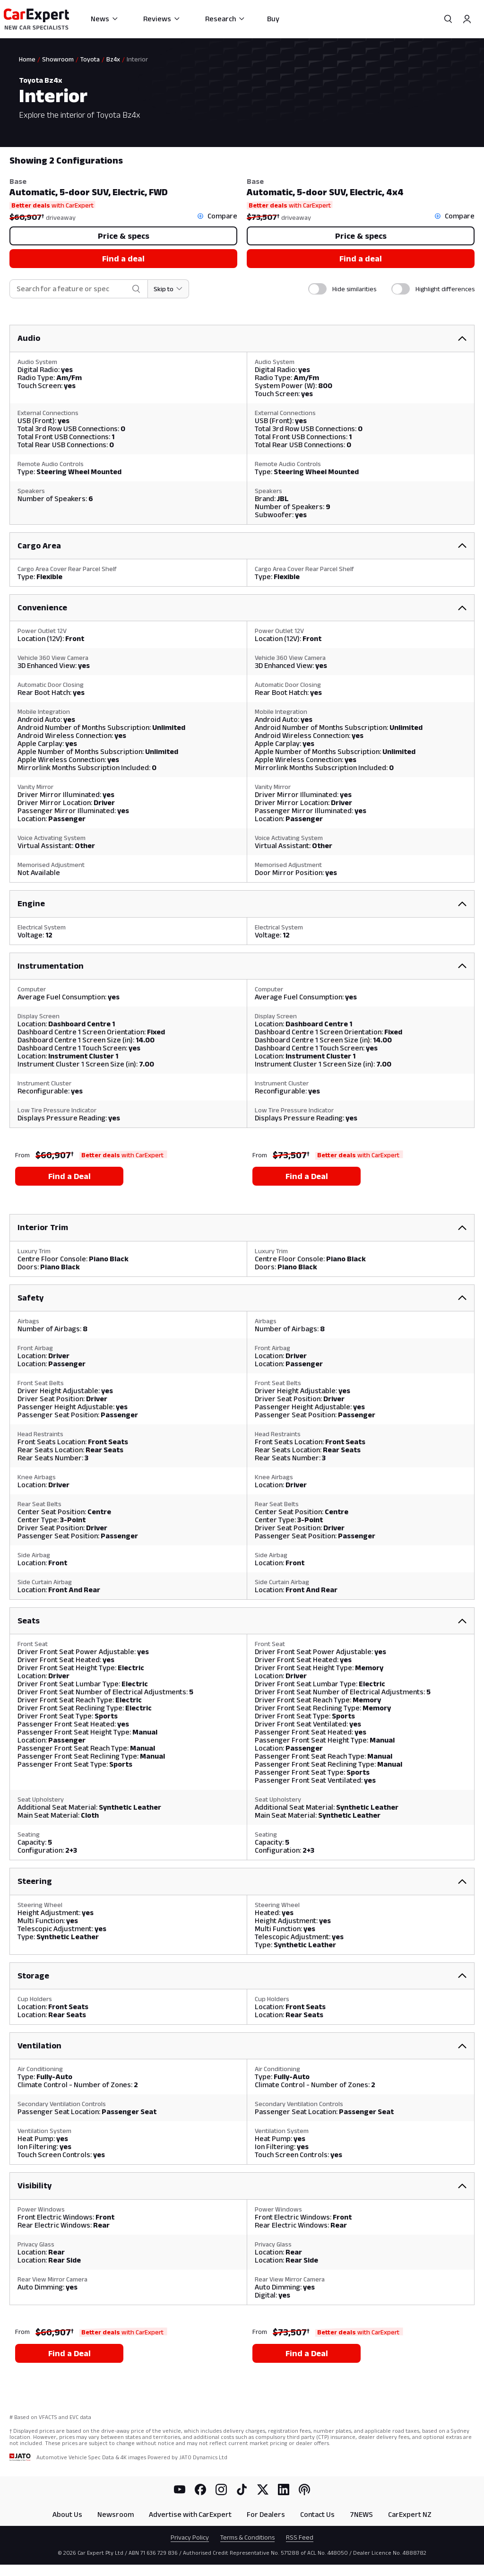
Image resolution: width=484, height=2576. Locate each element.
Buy (273, 19)
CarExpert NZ (410, 2514)
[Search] (448, 18)
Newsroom (115, 2514)
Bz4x (113, 59)
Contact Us (317, 2514)
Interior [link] (137, 59)
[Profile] (467, 18)
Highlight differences (445, 289)
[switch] (317, 289)
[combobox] (72, 289)
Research (225, 19)
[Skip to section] (168, 288)
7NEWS (361, 2514)
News (105, 19)
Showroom (58, 59)
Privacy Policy (190, 2537)
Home (27, 59)
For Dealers (266, 2514)
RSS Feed (299, 2537)
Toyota (90, 59)
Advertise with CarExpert (190, 2514)
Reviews (162, 19)
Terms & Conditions (247, 2537)
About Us (67, 2514)
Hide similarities (354, 289)
